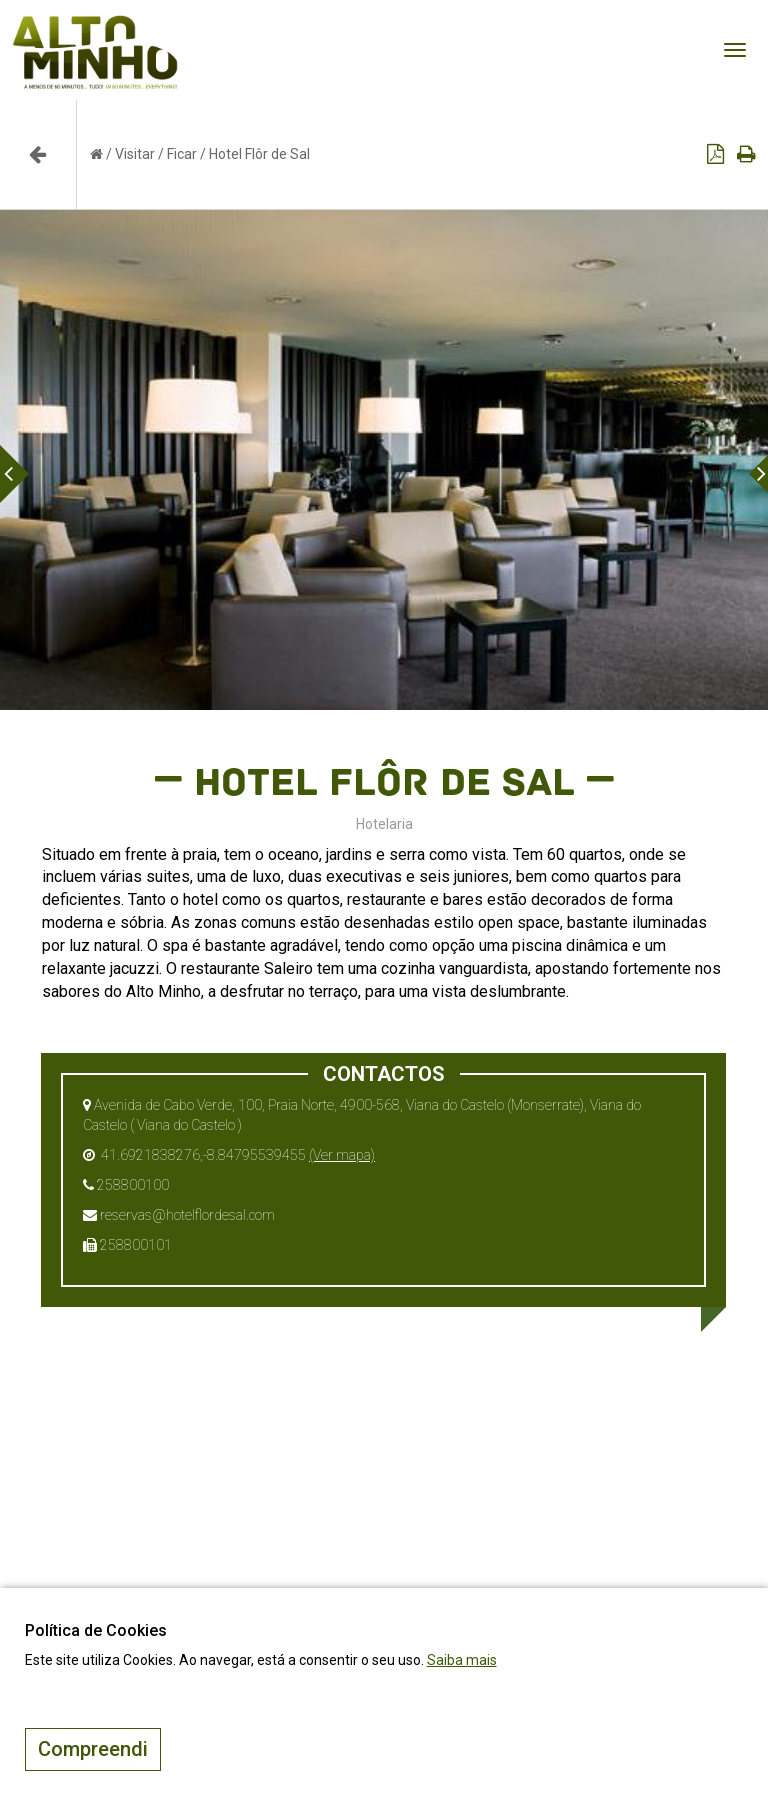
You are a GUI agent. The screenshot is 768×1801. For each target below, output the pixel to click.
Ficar (182, 154)
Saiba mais (462, 1660)
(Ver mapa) (342, 1155)
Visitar (135, 154)
